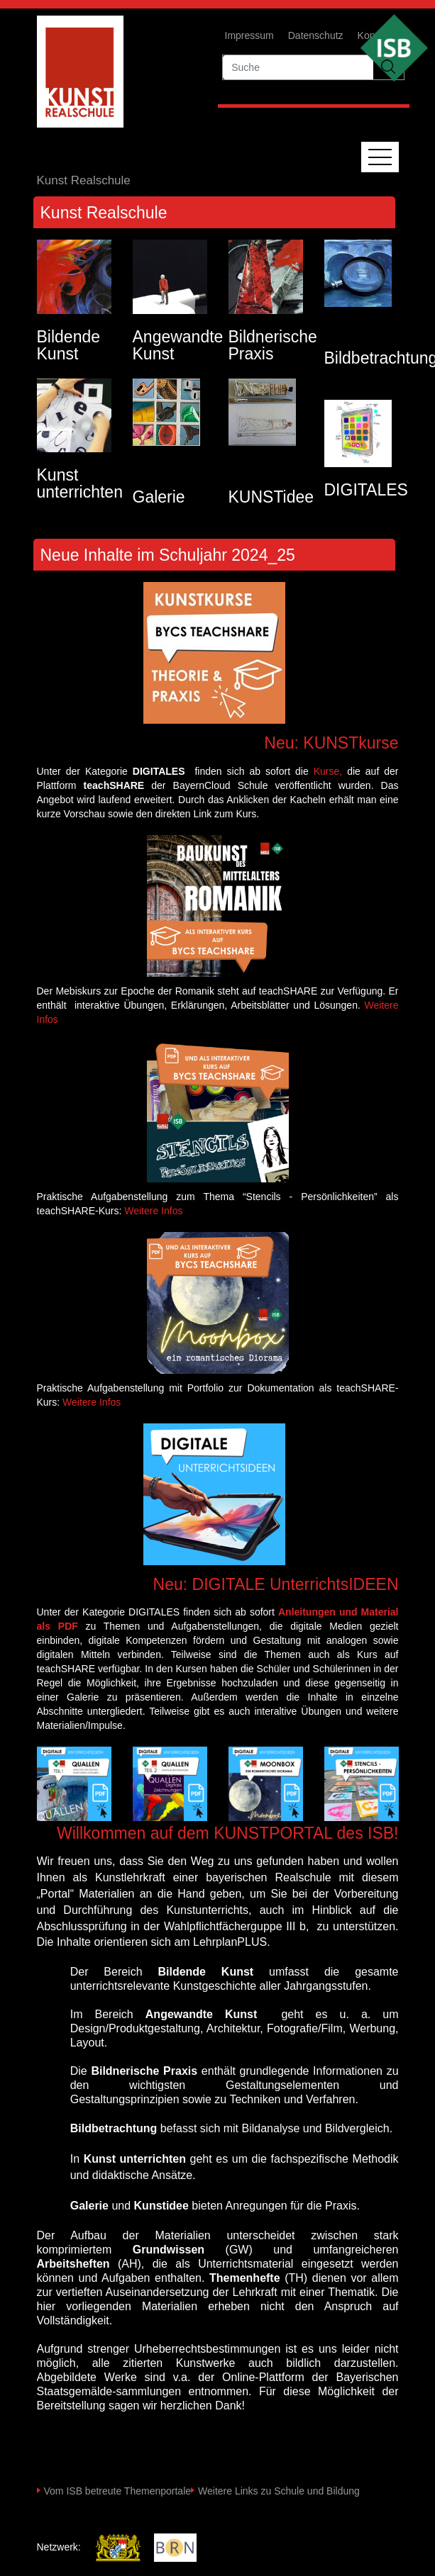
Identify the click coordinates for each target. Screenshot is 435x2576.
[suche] (298, 67)
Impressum (249, 35)
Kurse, (328, 771)
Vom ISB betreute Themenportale (118, 2491)
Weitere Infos (153, 1210)
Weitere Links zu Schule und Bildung (279, 2491)
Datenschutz (315, 35)
